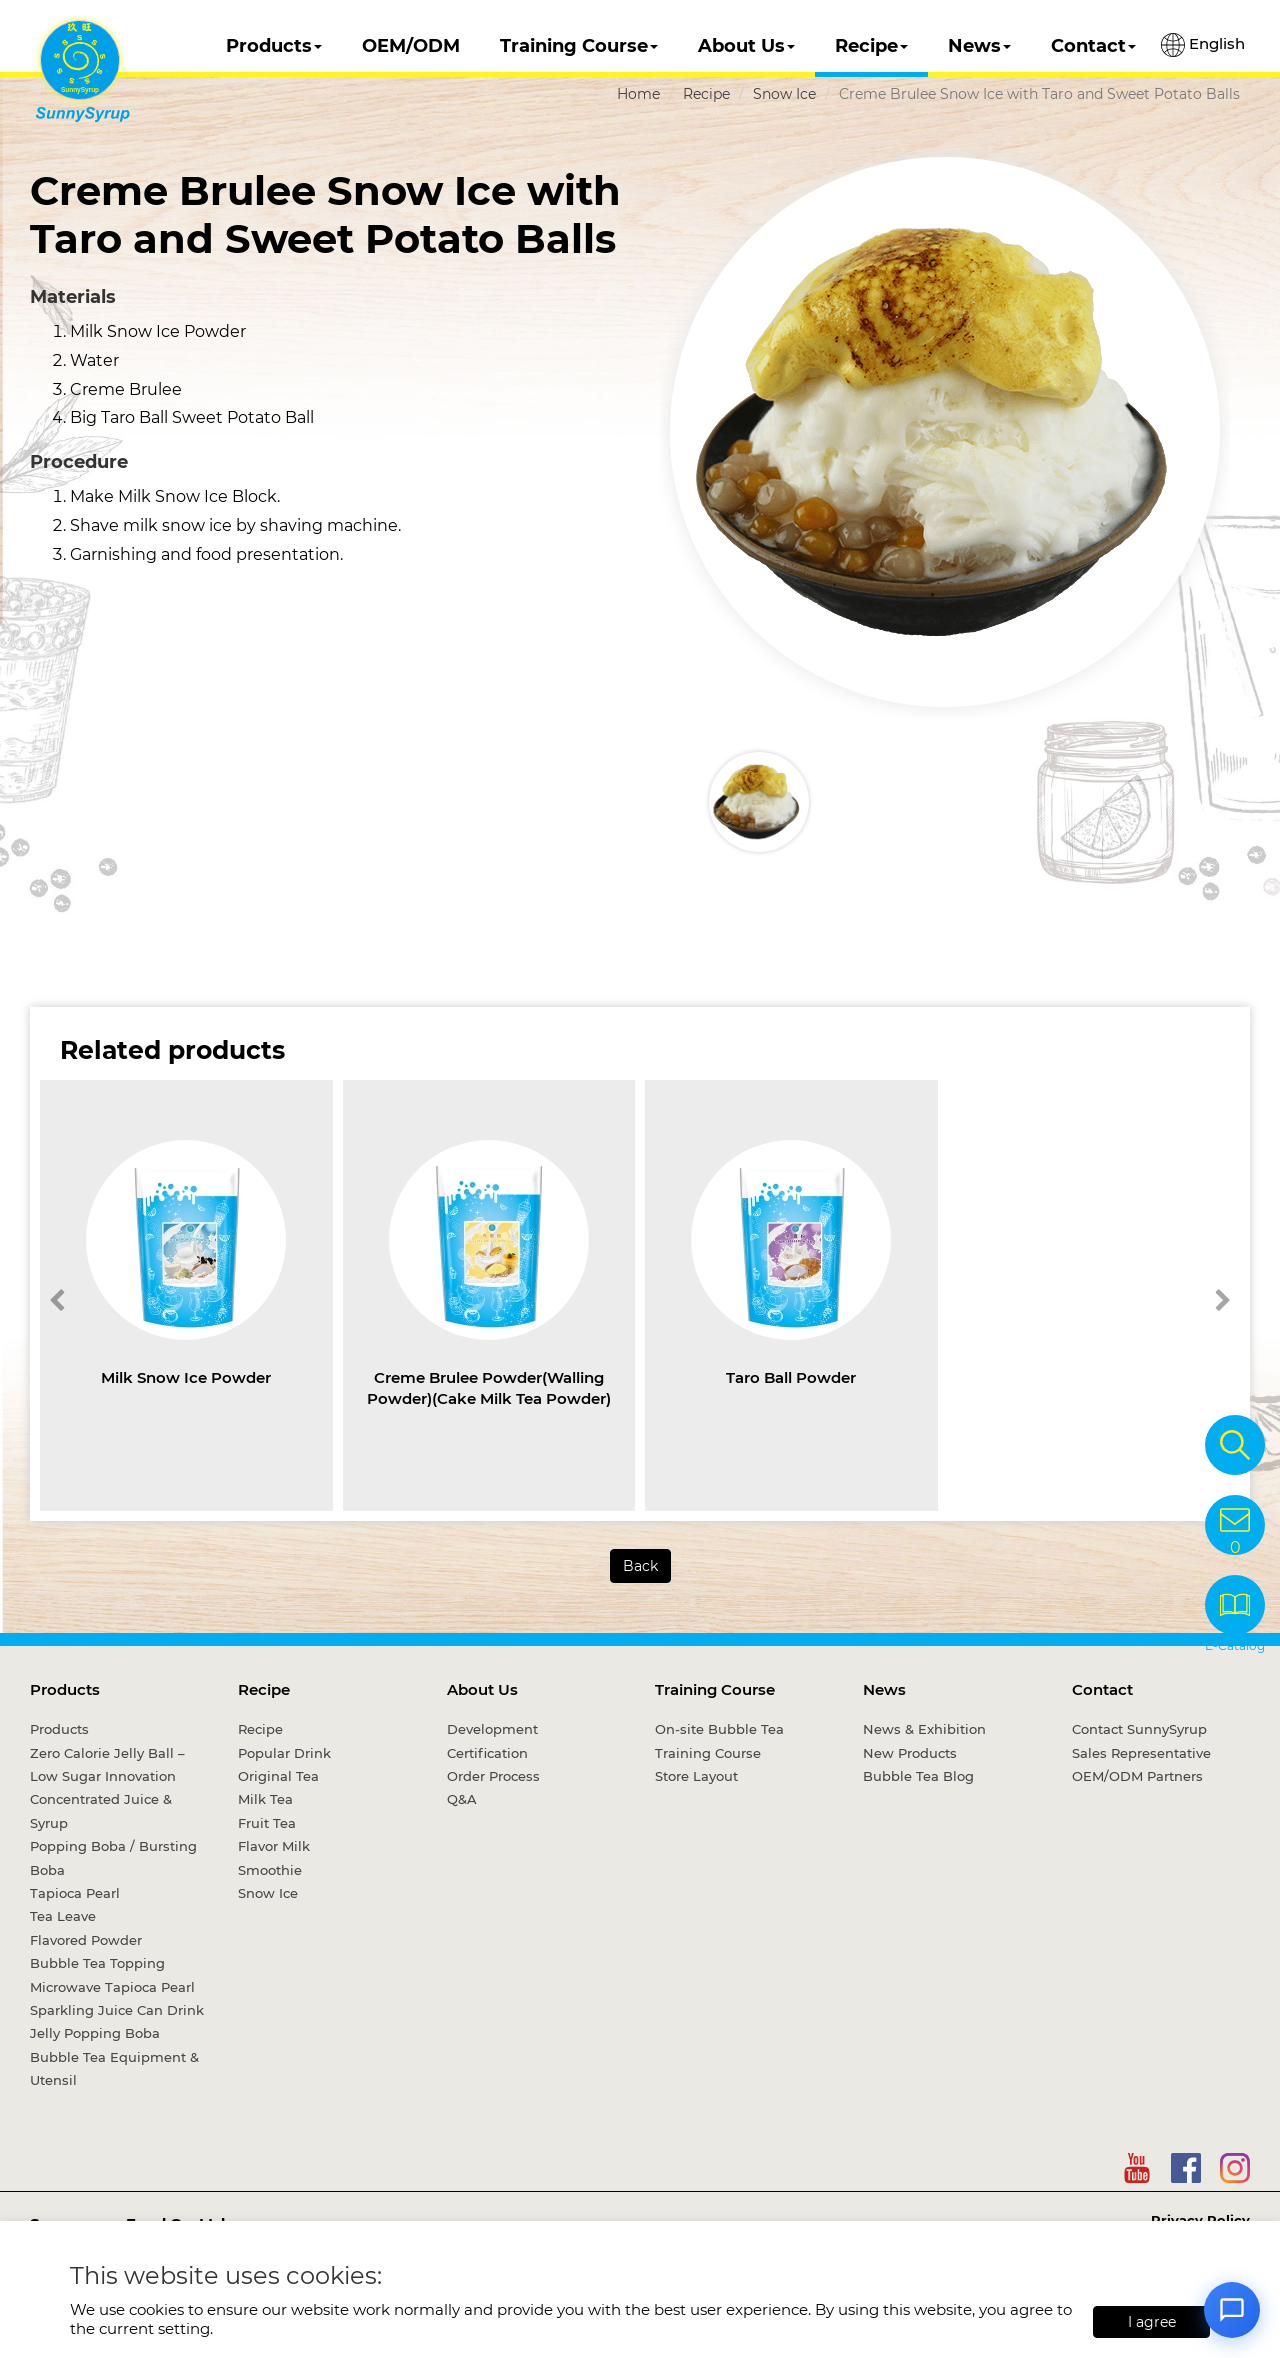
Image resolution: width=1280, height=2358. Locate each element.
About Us (746, 46)
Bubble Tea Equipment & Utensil (114, 2068)
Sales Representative (1141, 1753)
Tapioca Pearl (75, 1893)
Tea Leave (63, 1916)
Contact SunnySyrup (1139, 1729)
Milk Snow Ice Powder (186, 1377)
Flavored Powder (86, 1940)
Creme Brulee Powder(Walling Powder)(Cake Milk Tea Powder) (489, 1388)
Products (274, 46)
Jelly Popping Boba (95, 2033)
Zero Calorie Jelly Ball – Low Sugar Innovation (107, 1764)
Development (492, 1729)
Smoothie (270, 1870)
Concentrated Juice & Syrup (101, 1810)
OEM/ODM (411, 46)
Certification (487, 1753)
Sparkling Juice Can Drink (117, 2010)
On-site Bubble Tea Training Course (719, 1740)
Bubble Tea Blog (918, 1776)
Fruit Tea (267, 1823)
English (1203, 45)
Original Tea (278, 1776)
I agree (1152, 2322)
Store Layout (696, 1776)
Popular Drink (284, 1753)
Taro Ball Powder (791, 1377)
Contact (1093, 46)
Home (638, 94)
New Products (910, 1753)
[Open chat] (1232, 2310)
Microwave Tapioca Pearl (112, 1987)
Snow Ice (784, 94)
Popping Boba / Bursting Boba (113, 1857)
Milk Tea (265, 1799)
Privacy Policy (1200, 2220)
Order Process (493, 1776)
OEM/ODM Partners (1137, 1776)
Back (640, 1566)
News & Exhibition (924, 1729)
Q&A (462, 1799)
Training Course (579, 46)
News (979, 46)
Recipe (871, 46)
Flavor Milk (274, 1846)
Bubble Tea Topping (97, 1963)
